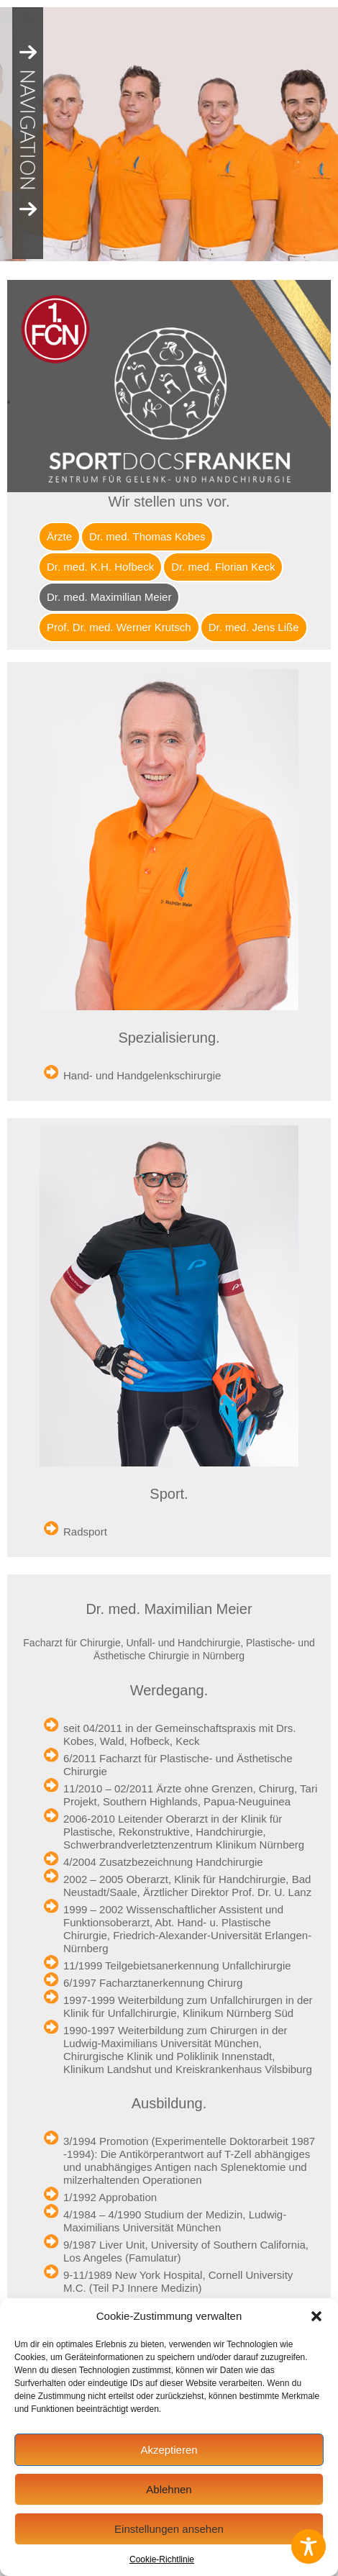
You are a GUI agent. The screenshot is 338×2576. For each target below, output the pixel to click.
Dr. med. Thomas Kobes (147, 536)
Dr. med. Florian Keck (223, 567)
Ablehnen (168, 2489)
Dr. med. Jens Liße (254, 627)
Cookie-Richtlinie (161, 2559)
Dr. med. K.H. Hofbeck (100, 567)
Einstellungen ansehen (169, 2529)
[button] (316, 2316)
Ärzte (59, 536)
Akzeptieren (168, 2450)
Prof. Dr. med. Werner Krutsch (119, 627)
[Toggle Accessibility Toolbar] (308, 2546)
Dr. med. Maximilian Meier (109, 597)
